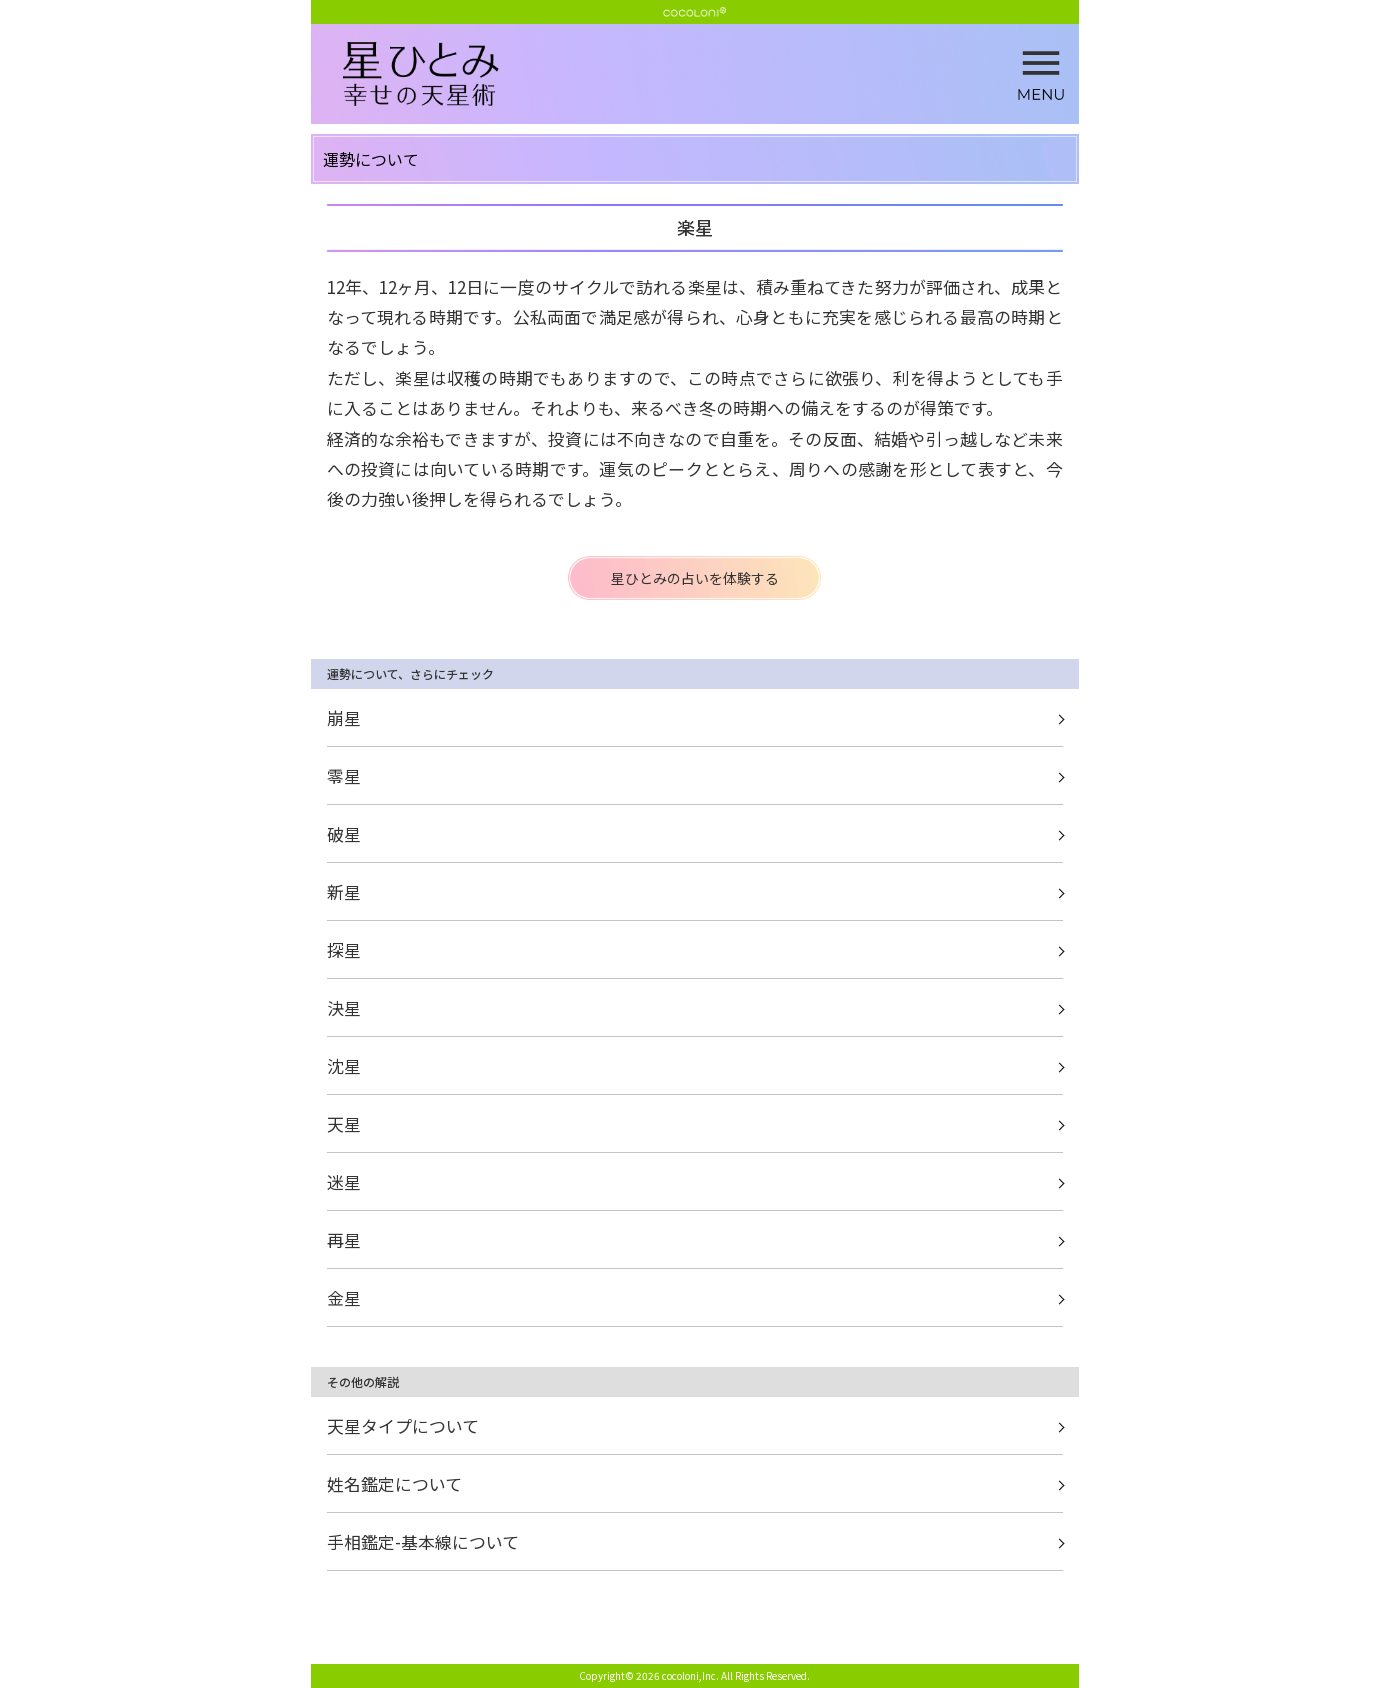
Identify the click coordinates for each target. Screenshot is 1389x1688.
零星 (344, 775)
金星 (344, 1297)
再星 (344, 1239)
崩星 (344, 717)
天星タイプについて (403, 1425)
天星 (344, 1123)
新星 (344, 891)
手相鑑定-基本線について (423, 1541)
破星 (344, 833)
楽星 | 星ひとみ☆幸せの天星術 (711, 75)
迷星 (344, 1181)
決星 (344, 1007)
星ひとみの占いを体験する (695, 578)
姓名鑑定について (394, 1483)
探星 (344, 949)
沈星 (344, 1065)
